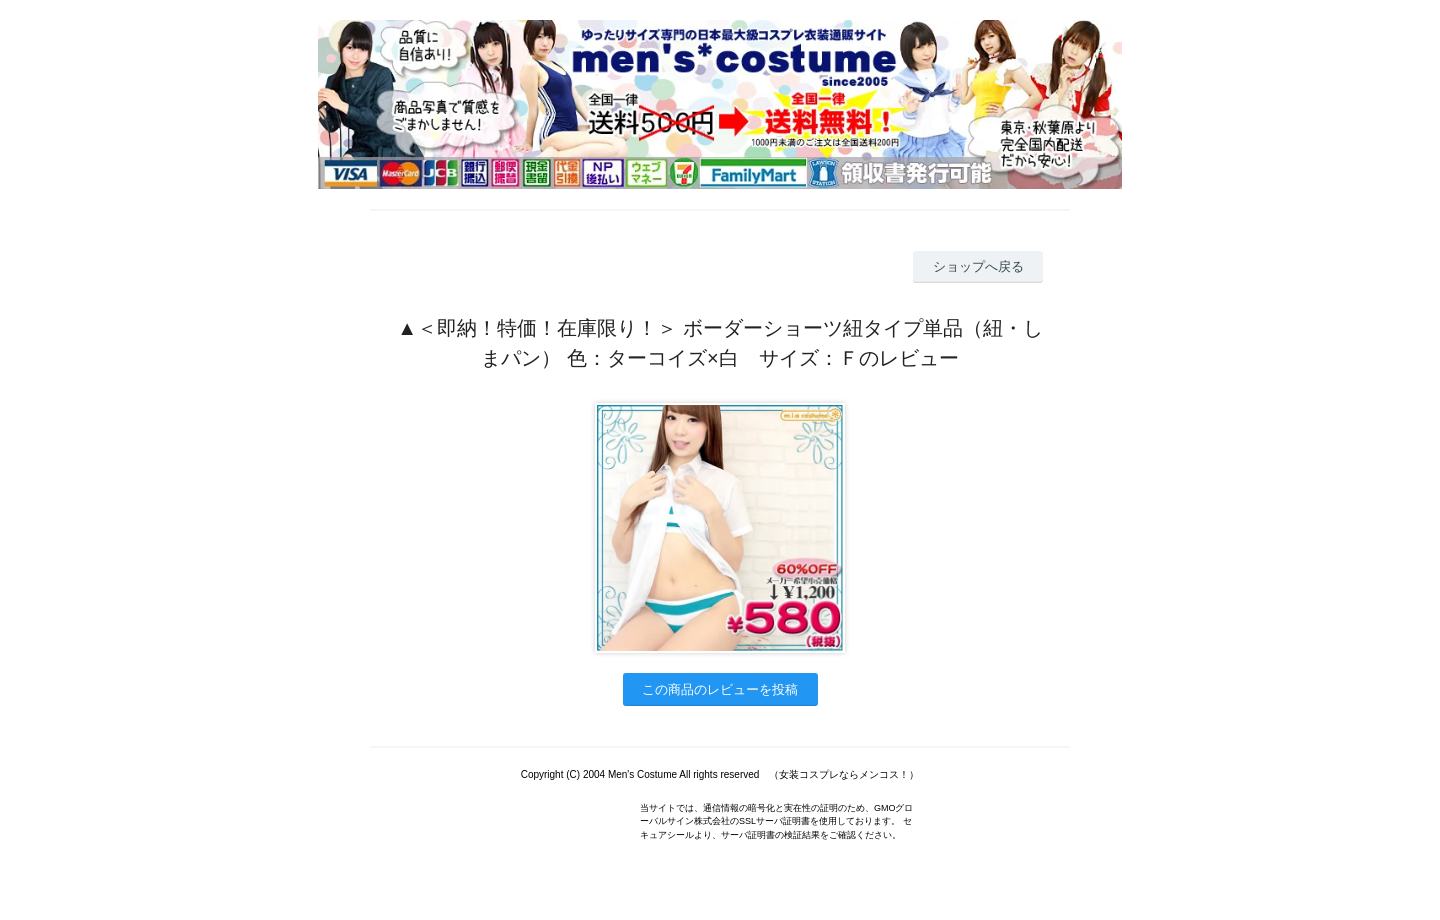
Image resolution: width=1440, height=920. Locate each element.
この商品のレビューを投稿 (720, 689)
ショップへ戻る (978, 266)
